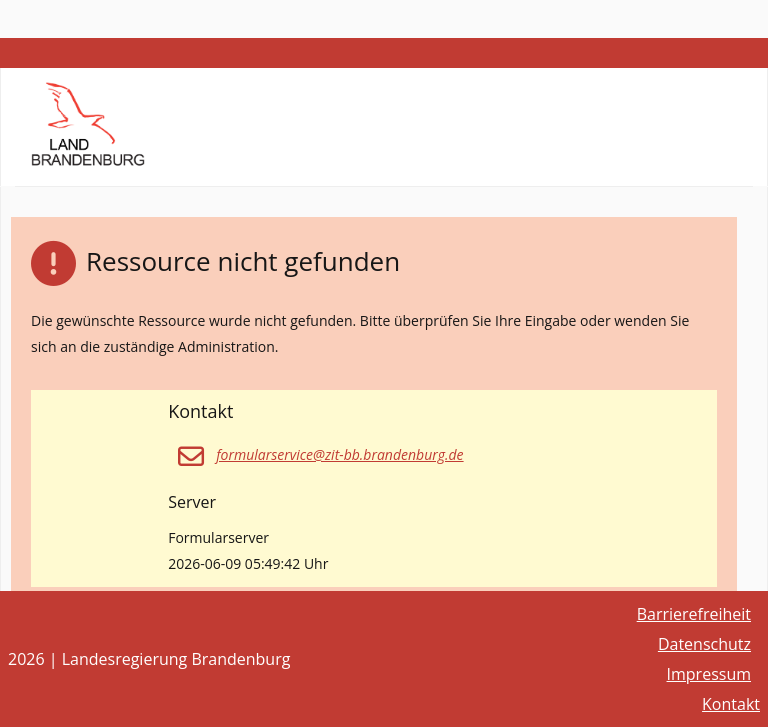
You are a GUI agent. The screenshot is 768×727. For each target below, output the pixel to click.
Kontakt (731, 704)
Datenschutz (704, 644)
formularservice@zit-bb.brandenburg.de (339, 454)
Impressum (709, 674)
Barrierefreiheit (694, 614)
